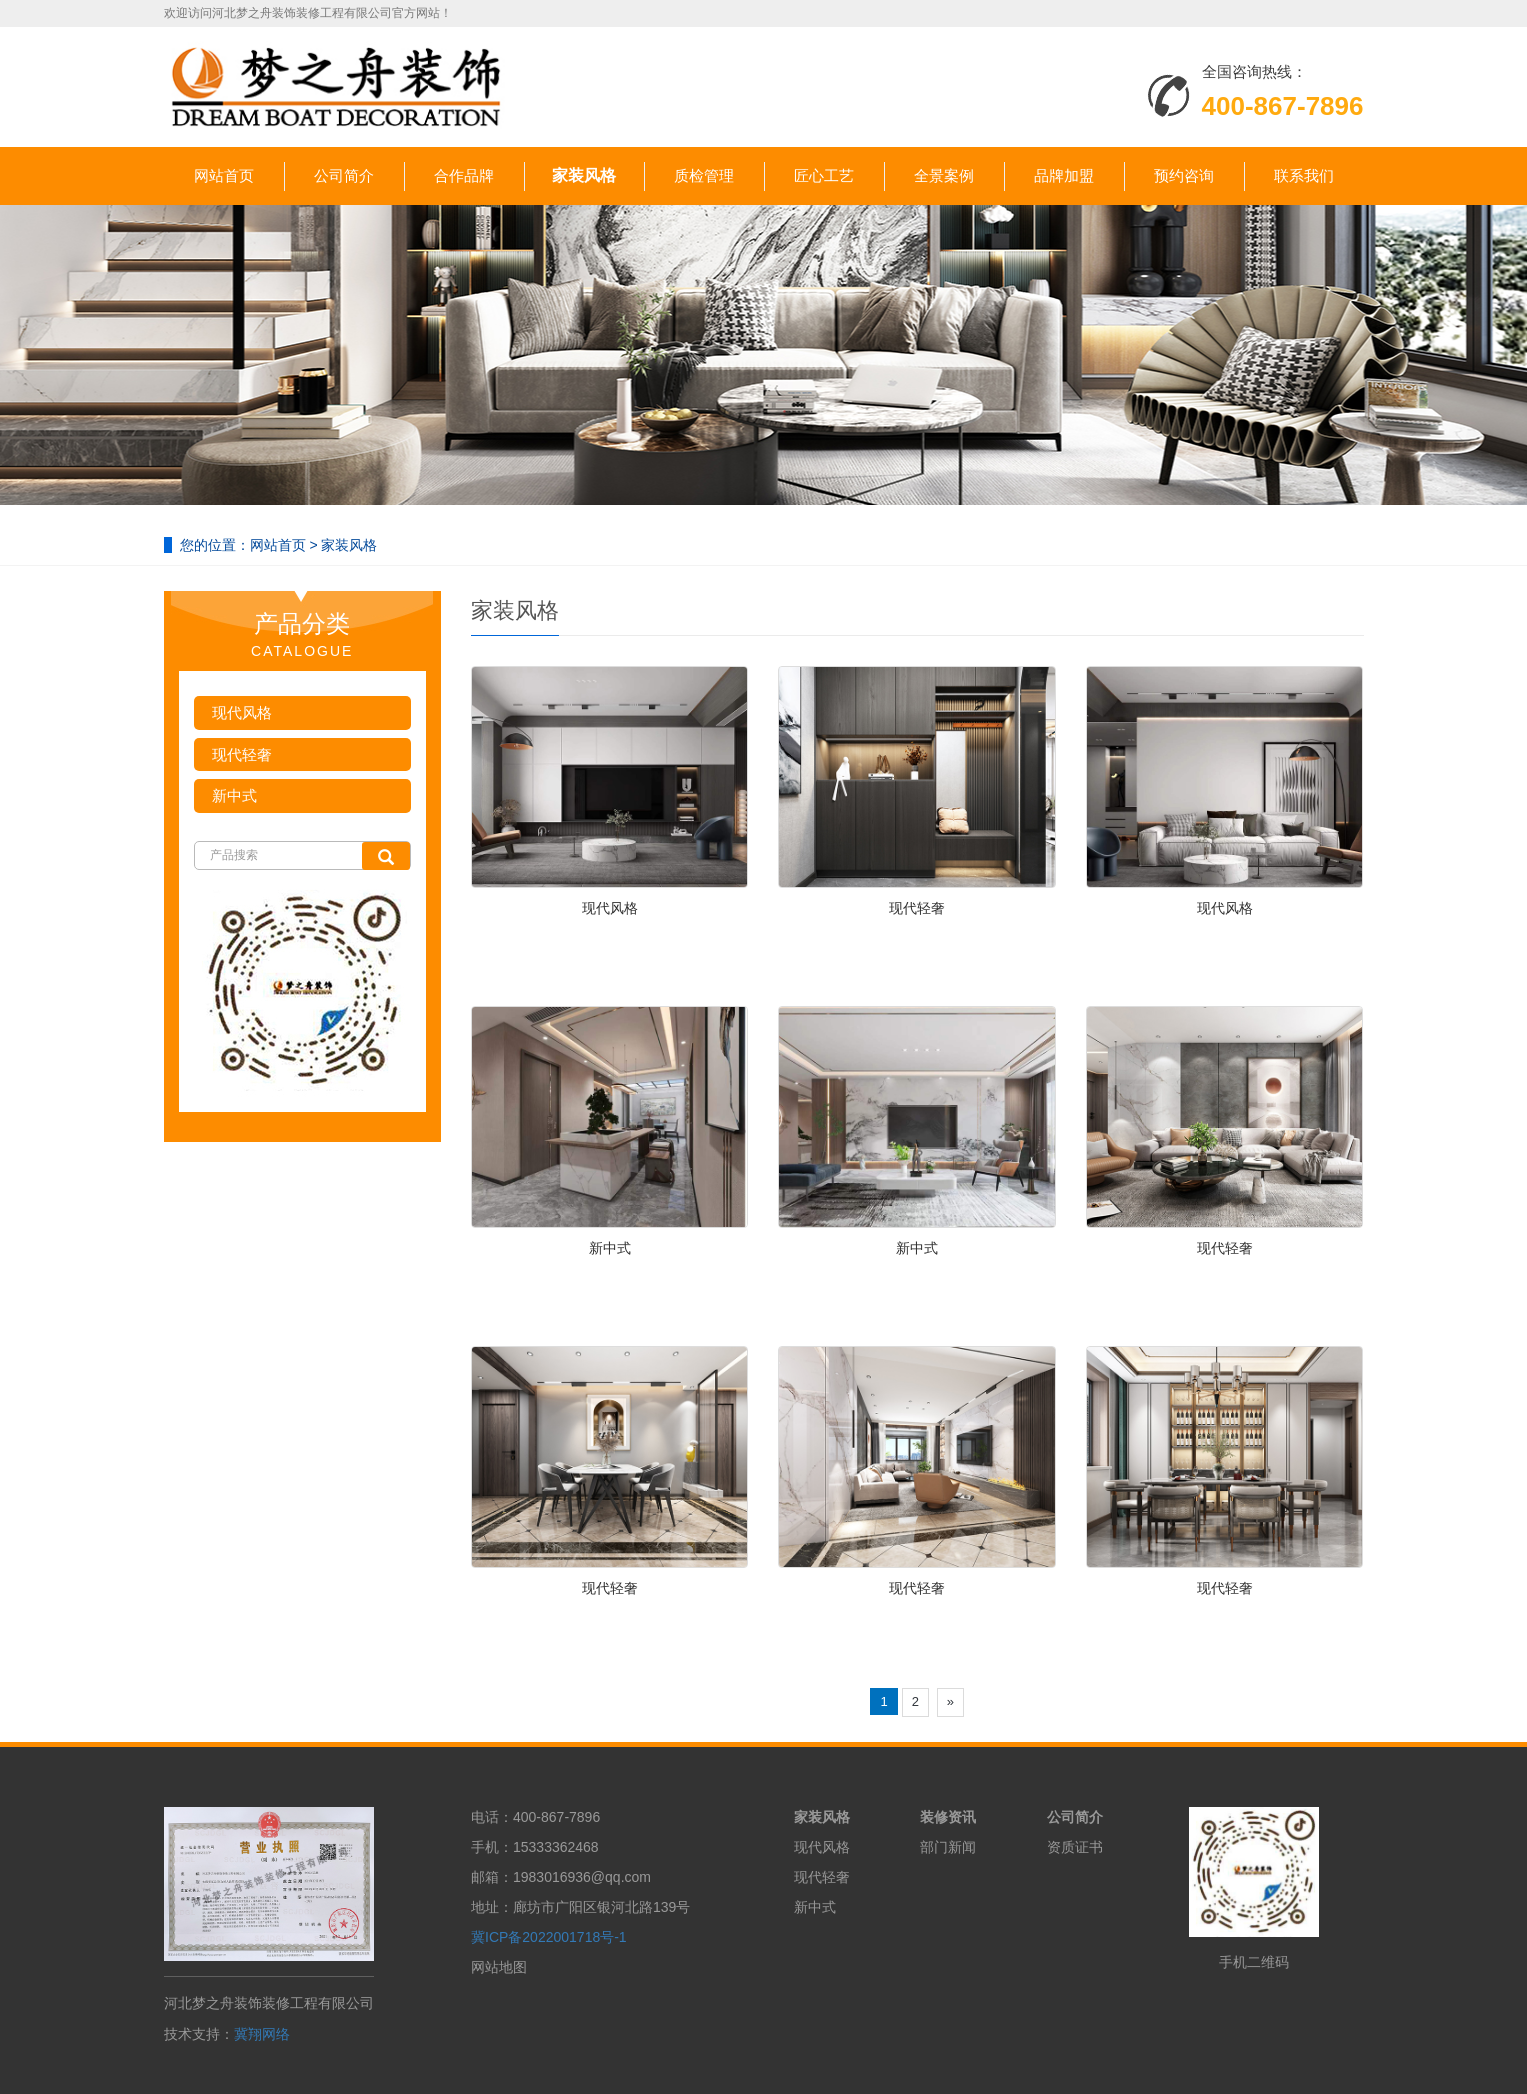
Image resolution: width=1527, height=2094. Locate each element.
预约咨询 (1184, 175)
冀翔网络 (262, 2034)
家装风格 (584, 175)
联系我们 (1304, 175)
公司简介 (344, 175)
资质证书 (1075, 1847)
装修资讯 (948, 1817)
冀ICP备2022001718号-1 (549, 1937)
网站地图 (499, 1967)
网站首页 (224, 175)
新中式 (610, 1248)
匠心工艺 (824, 175)
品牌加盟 (1064, 175)
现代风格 (610, 908)
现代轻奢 (917, 908)
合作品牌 (464, 175)
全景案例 (944, 175)
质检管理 (704, 175)
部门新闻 (948, 1847)
